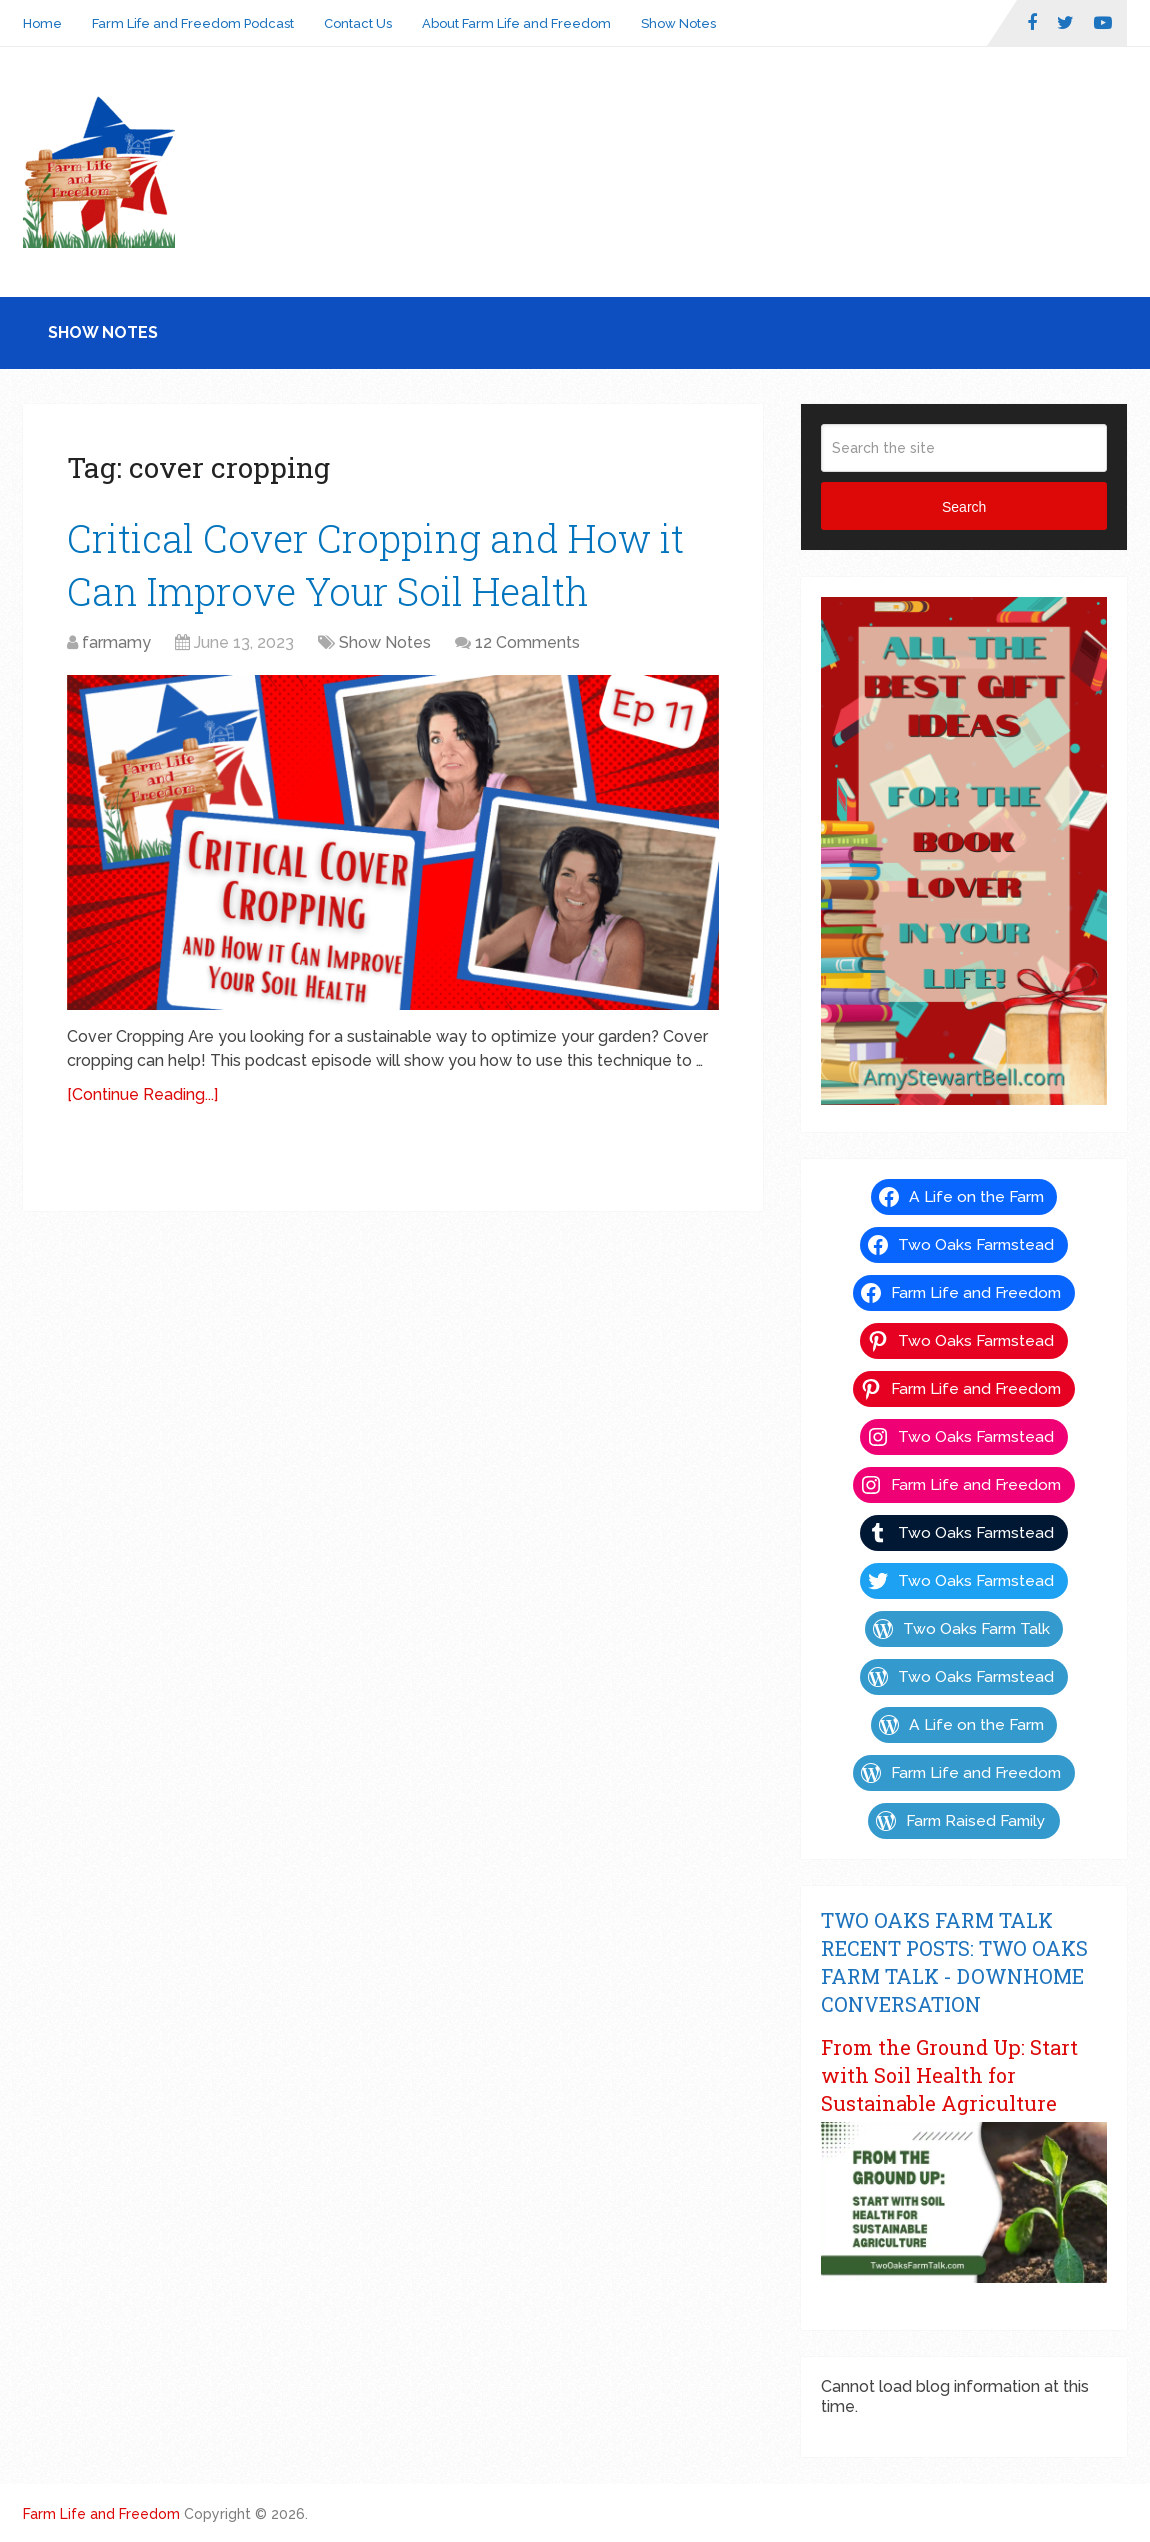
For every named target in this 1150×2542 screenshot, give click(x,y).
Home (42, 23)
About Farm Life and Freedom (516, 23)
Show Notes (678, 23)
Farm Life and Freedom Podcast (193, 23)
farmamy (116, 642)
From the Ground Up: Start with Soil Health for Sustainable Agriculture (949, 2075)
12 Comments (527, 642)
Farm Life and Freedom (101, 2514)
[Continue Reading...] (142, 1094)
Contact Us (358, 23)
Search (964, 507)
